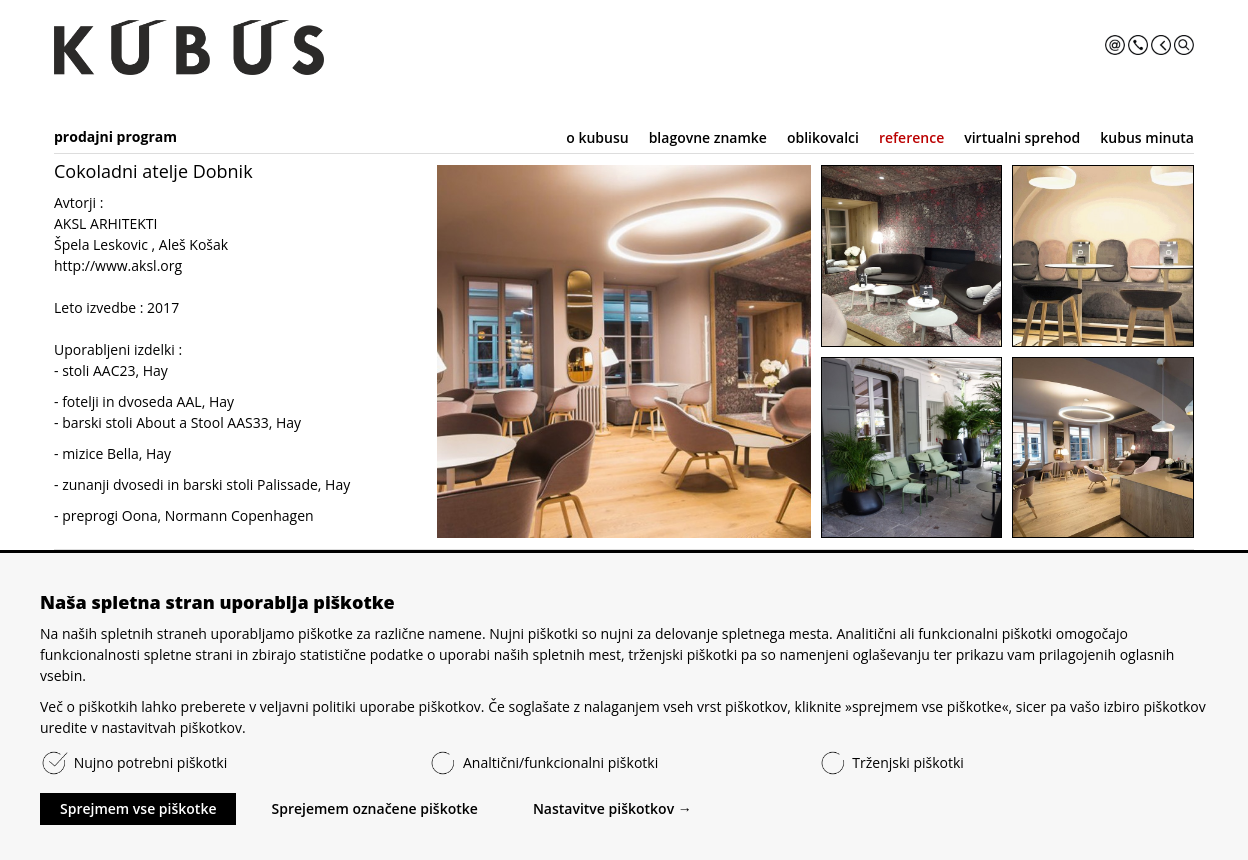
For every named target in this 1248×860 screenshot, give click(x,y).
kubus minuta (1147, 137)
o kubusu (597, 137)
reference (911, 137)
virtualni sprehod (1022, 137)
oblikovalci (823, 137)
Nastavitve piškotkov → (612, 808)
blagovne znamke (708, 137)
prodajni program (115, 136)
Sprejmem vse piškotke (138, 808)
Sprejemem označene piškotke (374, 808)
